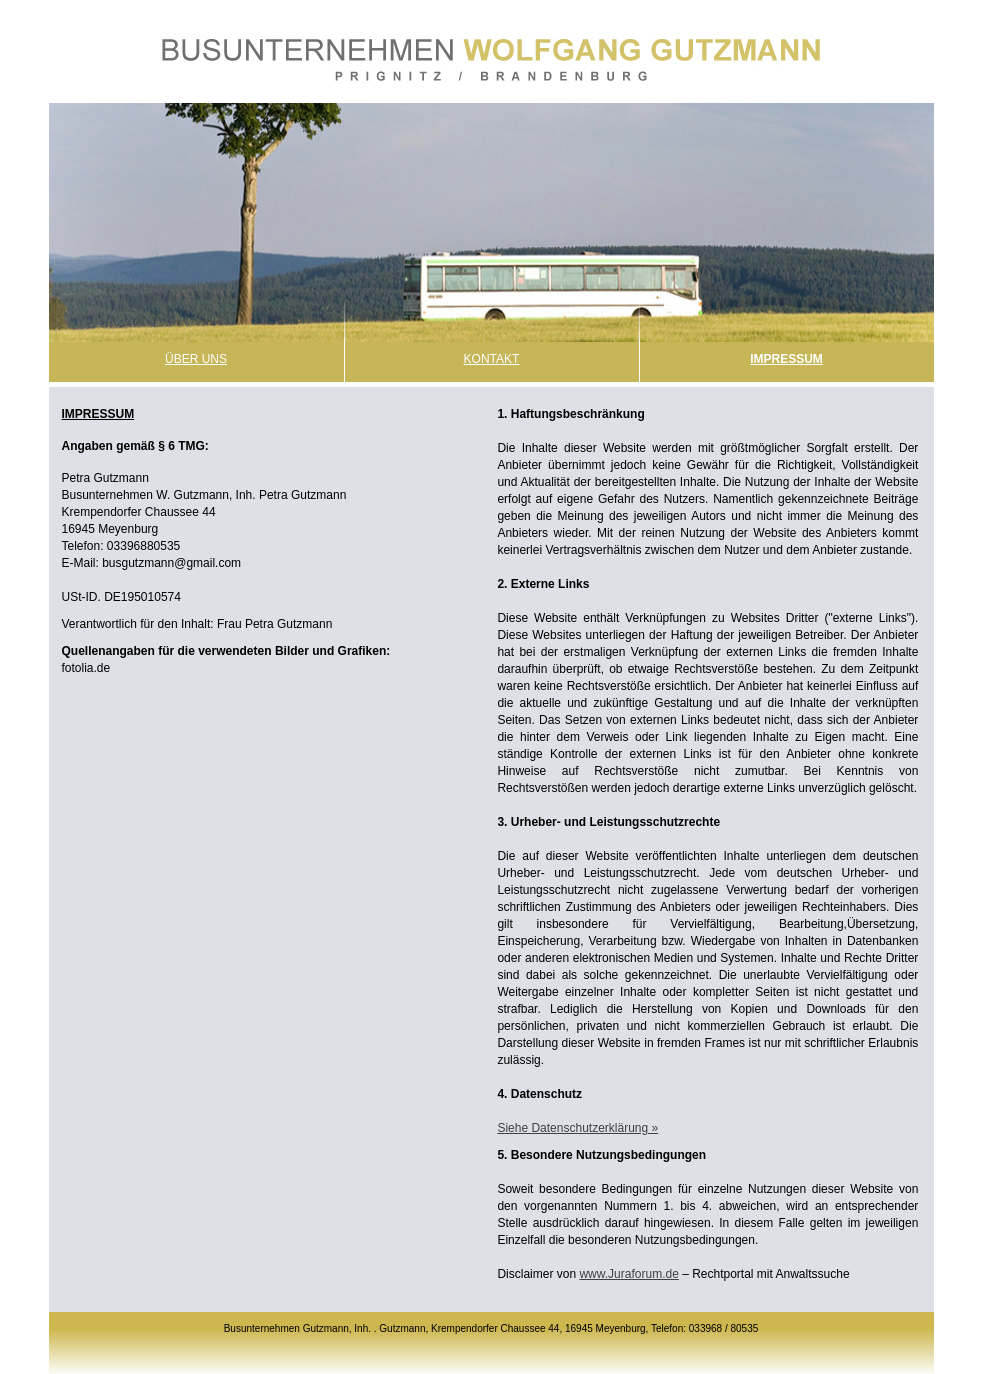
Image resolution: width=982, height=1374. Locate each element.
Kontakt (492, 359)
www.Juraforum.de (628, 1274)
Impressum (786, 359)
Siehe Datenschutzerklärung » (577, 1128)
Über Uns (196, 359)
